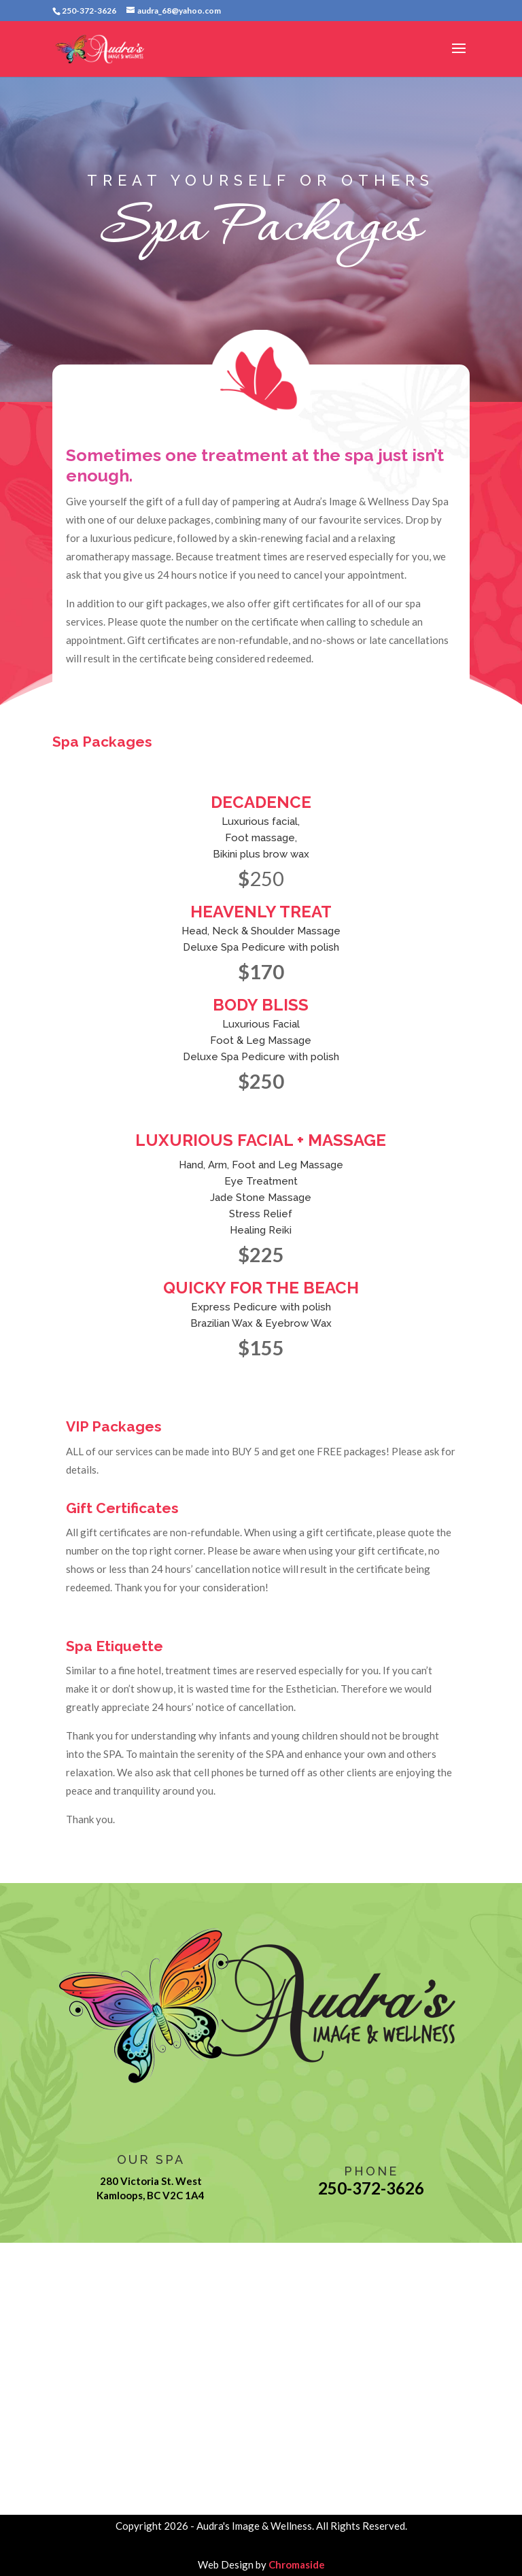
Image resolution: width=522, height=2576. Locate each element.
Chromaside (296, 2564)
